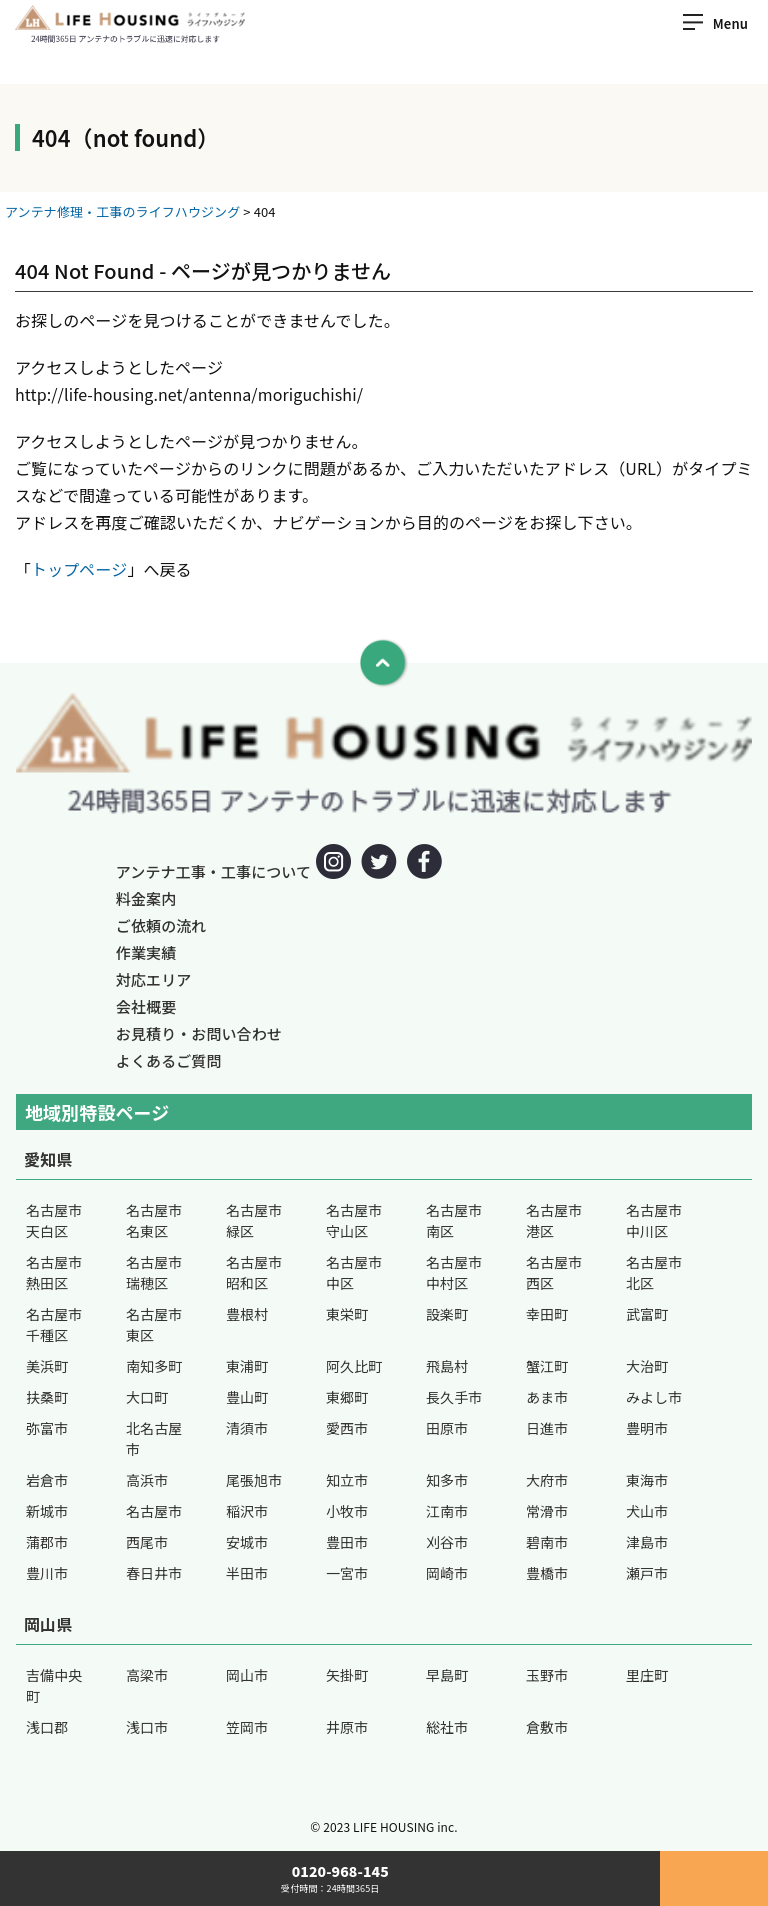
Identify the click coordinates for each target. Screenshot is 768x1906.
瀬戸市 (647, 1573)
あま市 (547, 1397)
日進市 (547, 1428)
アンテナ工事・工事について (213, 871)
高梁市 (147, 1675)
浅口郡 (47, 1727)
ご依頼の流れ (161, 925)
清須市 (247, 1428)
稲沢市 (247, 1511)
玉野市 (547, 1675)
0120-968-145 (330, 1878)
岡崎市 (447, 1573)
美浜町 (47, 1366)
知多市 (447, 1480)
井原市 (347, 1727)
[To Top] (384, 663)
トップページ (79, 569)
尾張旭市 (254, 1480)
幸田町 (547, 1314)
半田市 (247, 1573)
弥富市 (47, 1428)
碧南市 (547, 1542)
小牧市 (347, 1511)
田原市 (447, 1428)
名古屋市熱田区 (54, 1272)
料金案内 (146, 898)
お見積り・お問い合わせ (199, 1033)
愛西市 (347, 1428)
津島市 (647, 1542)
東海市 (647, 1480)
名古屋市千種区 (54, 1324)
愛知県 (48, 1159)
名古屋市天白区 (54, 1220)
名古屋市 (154, 1511)
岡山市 (247, 1675)
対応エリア (154, 979)
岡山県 (48, 1624)
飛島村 (447, 1366)
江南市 (447, 1511)
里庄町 (647, 1675)
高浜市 (147, 1480)
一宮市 (347, 1573)
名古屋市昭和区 (254, 1272)
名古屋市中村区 (454, 1272)
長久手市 (454, 1397)
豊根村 (247, 1314)
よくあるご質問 (169, 1060)
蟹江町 (547, 1366)
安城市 (247, 1542)
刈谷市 (447, 1542)
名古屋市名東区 (154, 1220)
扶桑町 (47, 1397)
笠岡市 (247, 1727)
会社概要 (146, 1006)
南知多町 (154, 1366)
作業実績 (146, 952)
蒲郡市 (47, 1542)
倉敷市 (547, 1727)
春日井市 (154, 1573)
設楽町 (447, 1314)
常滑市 (547, 1511)
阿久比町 (354, 1366)
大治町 (647, 1366)
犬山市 (647, 1511)
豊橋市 (547, 1573)
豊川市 (47, 1573)
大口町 (147, 1397)
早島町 (447, 1675)
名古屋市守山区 (354, 1220)
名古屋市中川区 (654, 1220)
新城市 (47, 1511)
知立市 (347, 1480)
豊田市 (347, 1542)
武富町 (647, 1314)
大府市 (547, 1480)
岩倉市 (47, 1480)
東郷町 (347, 1397)
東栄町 (347, 1314)
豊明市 (647, 1428)
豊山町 (247, 1397)
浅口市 (147, 1727)
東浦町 (247, 1366)
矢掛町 (347, 1675)
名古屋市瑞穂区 (154, 1272)
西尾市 (147, 1542)
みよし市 (654, 1397)
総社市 (447, 1727)
